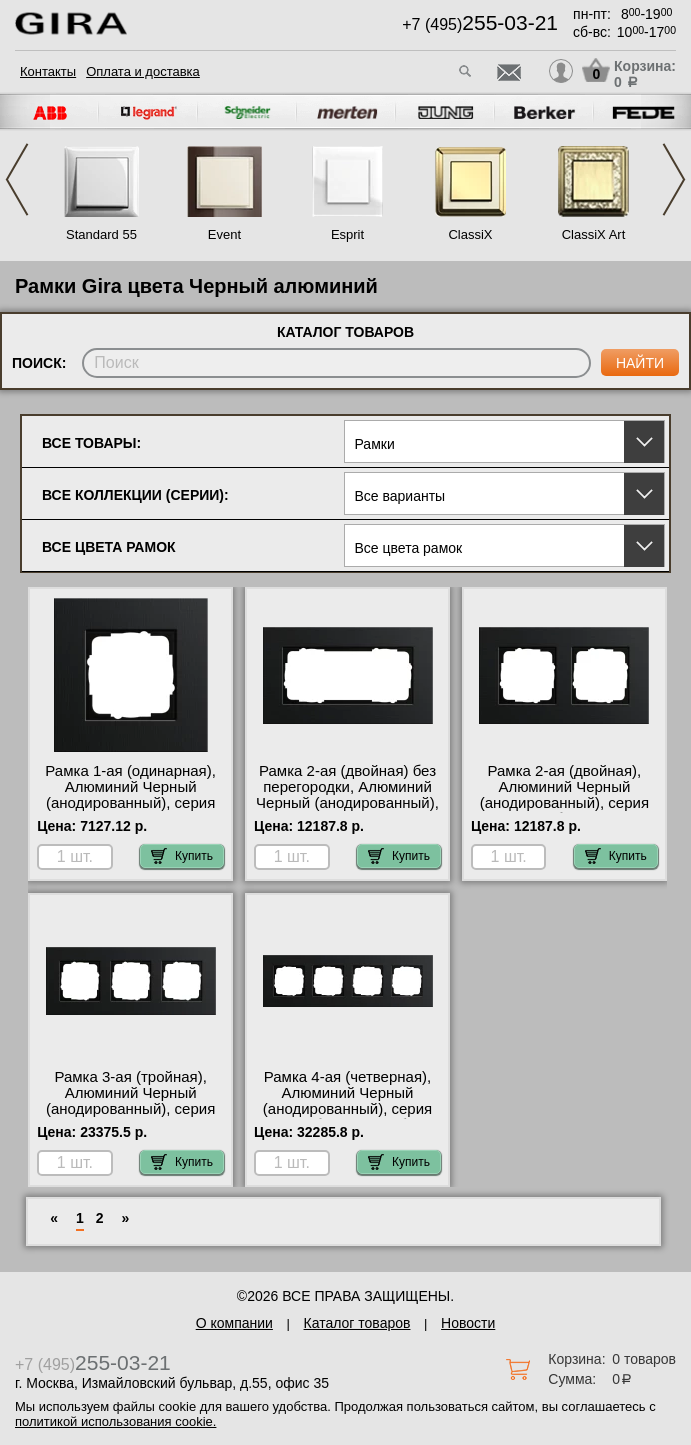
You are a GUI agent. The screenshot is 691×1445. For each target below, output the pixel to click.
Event (224, 234)
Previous (17, 179)
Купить (182, 856)
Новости (468, 1323)
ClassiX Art (594, 234)
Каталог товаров (357, 1323)
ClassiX (470, 234)
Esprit (347, 234)
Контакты (48, 71)
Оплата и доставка (143, 71)
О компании (234, 1323)
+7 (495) (480, 24)
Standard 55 (101, 234)
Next (674, 179)
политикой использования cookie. (115, 1421)
